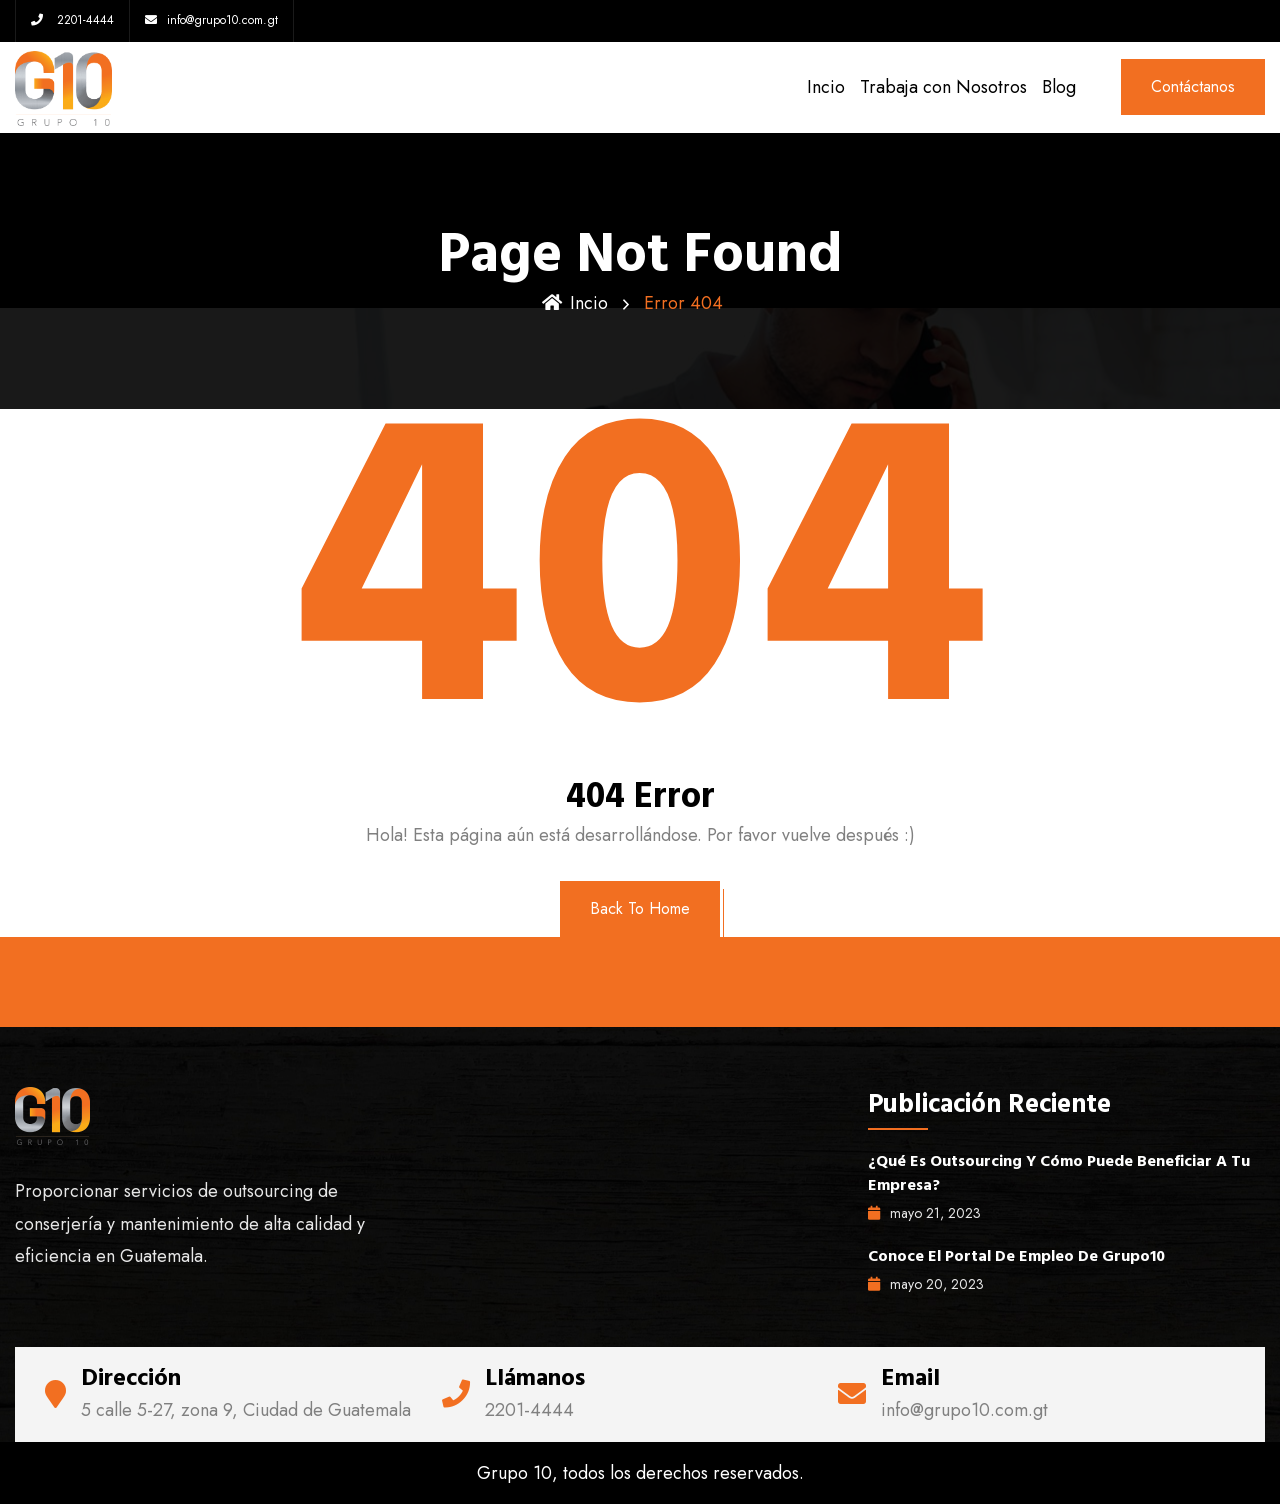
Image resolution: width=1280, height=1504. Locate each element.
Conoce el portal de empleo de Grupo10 (1016, 1256)
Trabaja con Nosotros (943, 87)
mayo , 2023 (924, 1213)
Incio (826, 87)
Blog (1059, 87)
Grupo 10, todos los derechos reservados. (640, 1473)
